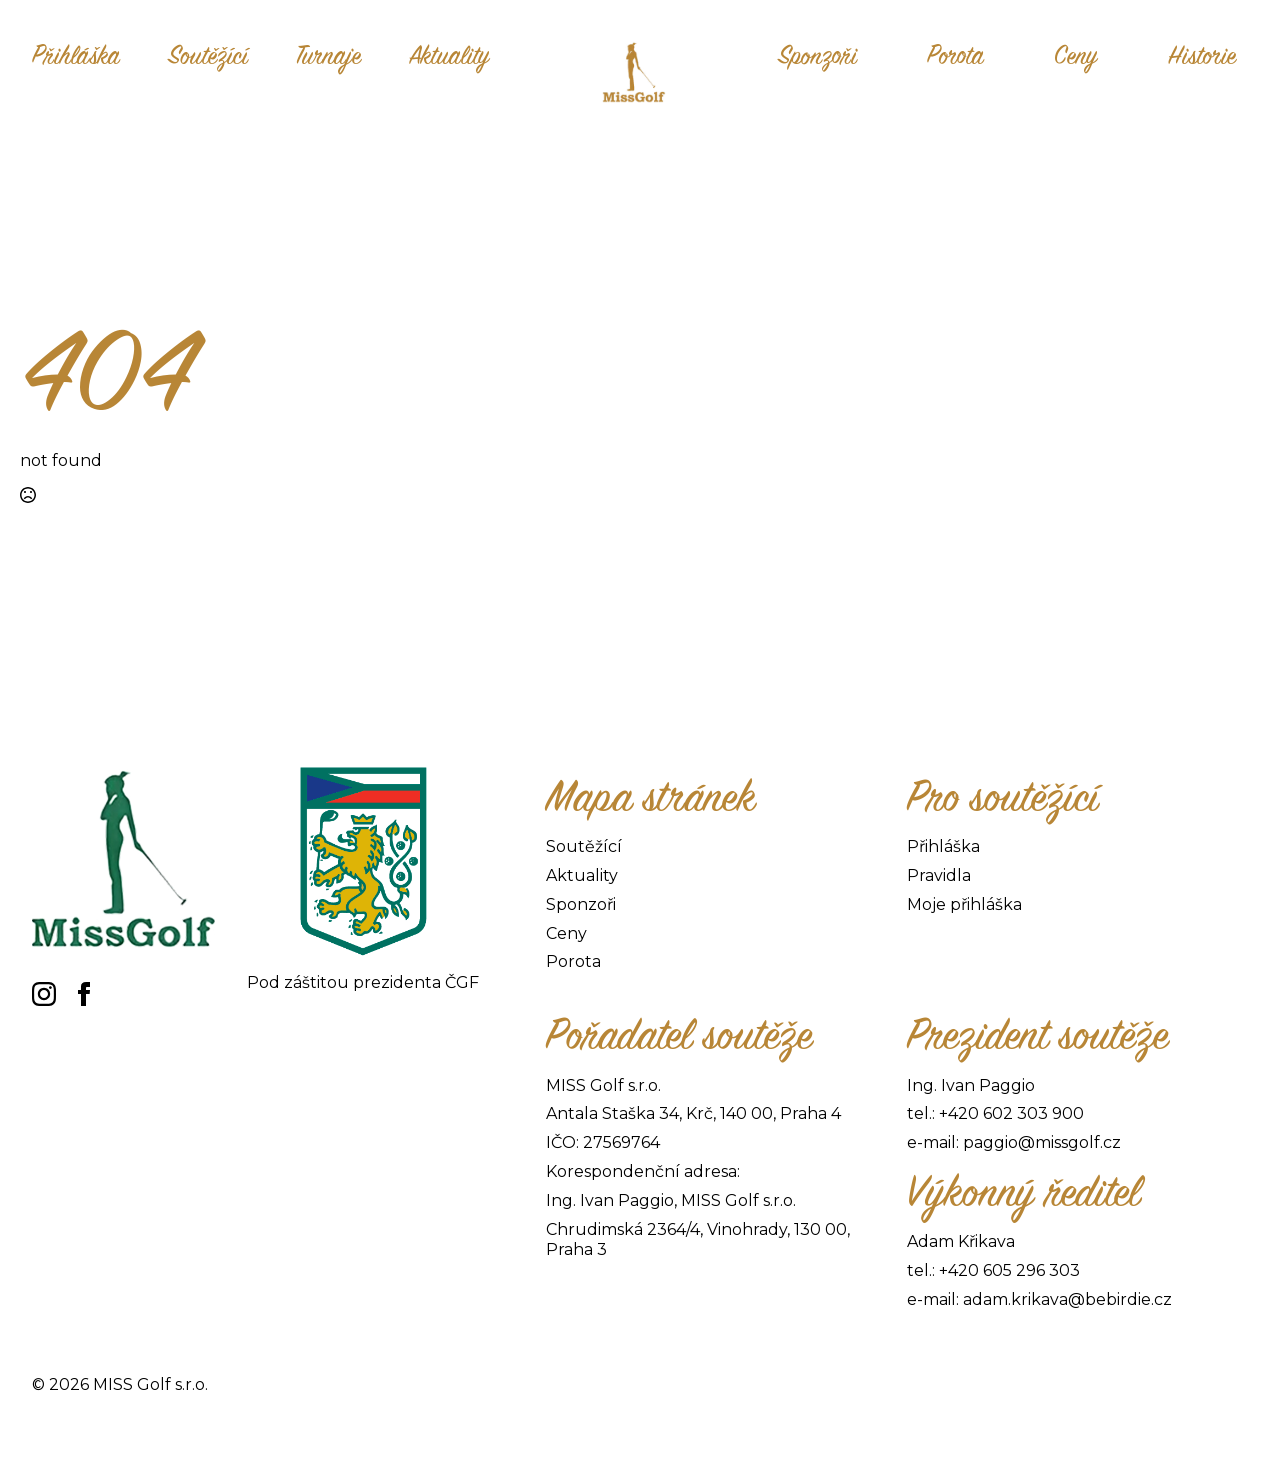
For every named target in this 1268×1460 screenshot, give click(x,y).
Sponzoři (817, 56)
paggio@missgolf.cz (1042, 1142)
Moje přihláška (964, 904)
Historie (1202, 56)
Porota (955, 56)
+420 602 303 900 (1011, 1113)
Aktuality (449, 56)
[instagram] (44, 994)
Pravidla (939, 875)
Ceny (1076, 56)
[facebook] (84, 994)
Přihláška (76, 56)
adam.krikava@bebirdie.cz (1067, 1299)
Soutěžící (208, 56)
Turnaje (328, 56)
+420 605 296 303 (1009, 1270)
